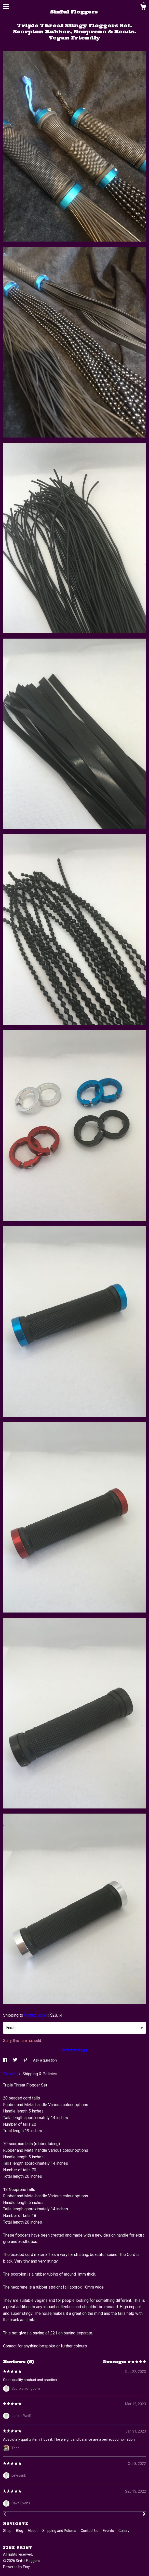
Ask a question (45, 2060)
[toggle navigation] (6, 6)
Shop (7, 2531)
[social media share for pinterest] (25, 2060)
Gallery (123, 2531)
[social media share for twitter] (15, 2060)
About (33, 2531)
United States (36, 2015)
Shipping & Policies (39, 2073)
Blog (20, 2531)
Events (109, 2531)
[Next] (144, 2514)
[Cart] (143, 7)
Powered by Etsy (16, 2567)
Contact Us (90, 2531)
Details (10, 2073)
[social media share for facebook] (5, 2060)
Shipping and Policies (59, 2531)
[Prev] (5, 2514)
